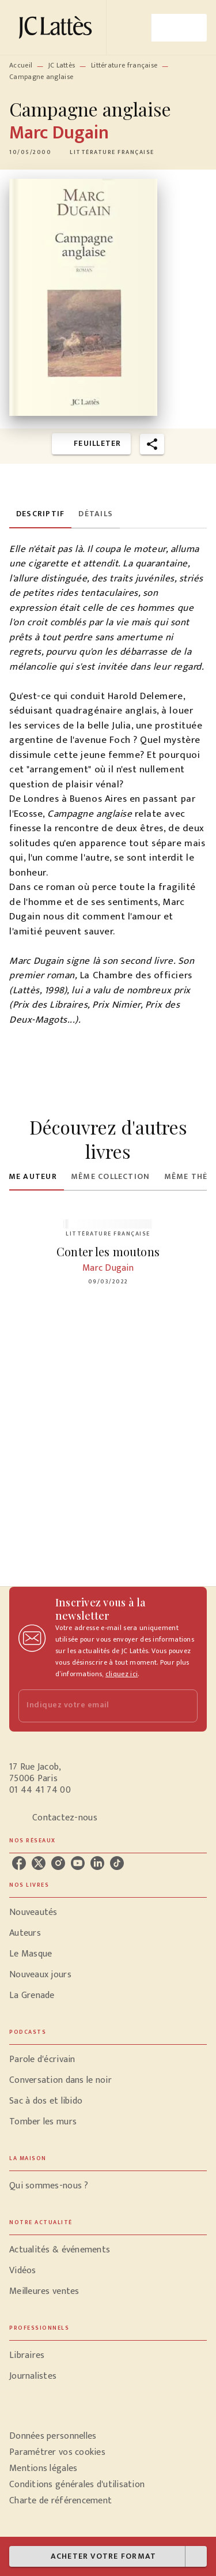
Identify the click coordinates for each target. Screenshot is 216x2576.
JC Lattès (61, 65)
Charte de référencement (60, 2501)
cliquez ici (121, 1674)
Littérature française (124, 65)
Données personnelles (52, 2436)
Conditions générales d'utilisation (77, 2484)
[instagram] (58, 1863)
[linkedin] (97, 1863)
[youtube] (78, 1863)
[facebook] (19, 1863)
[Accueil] (57, 27)
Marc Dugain (59, 133)
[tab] (40, 514)
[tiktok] (117, 1863)
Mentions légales (43, 2468)
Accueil (20, 65)
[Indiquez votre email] (93, 1705)
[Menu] (179, 28)
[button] (112, 152)
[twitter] (38, 1863)
